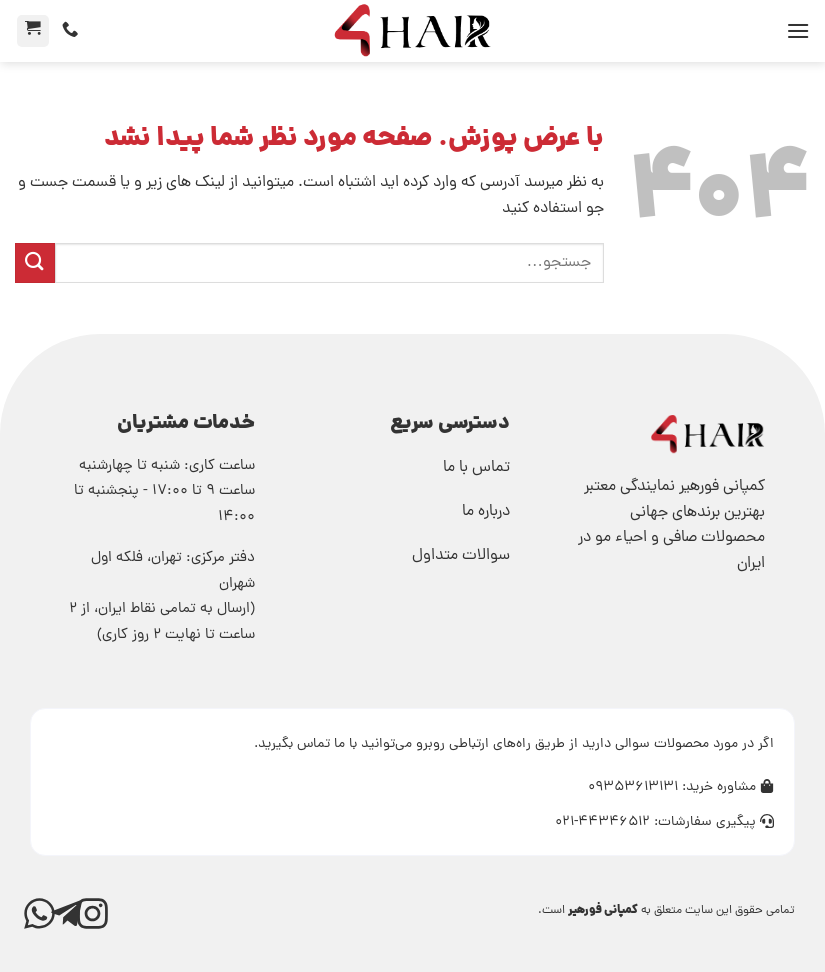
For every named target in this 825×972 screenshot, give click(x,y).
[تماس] (70, 30)
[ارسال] (35, 262)
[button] (798, 30)
